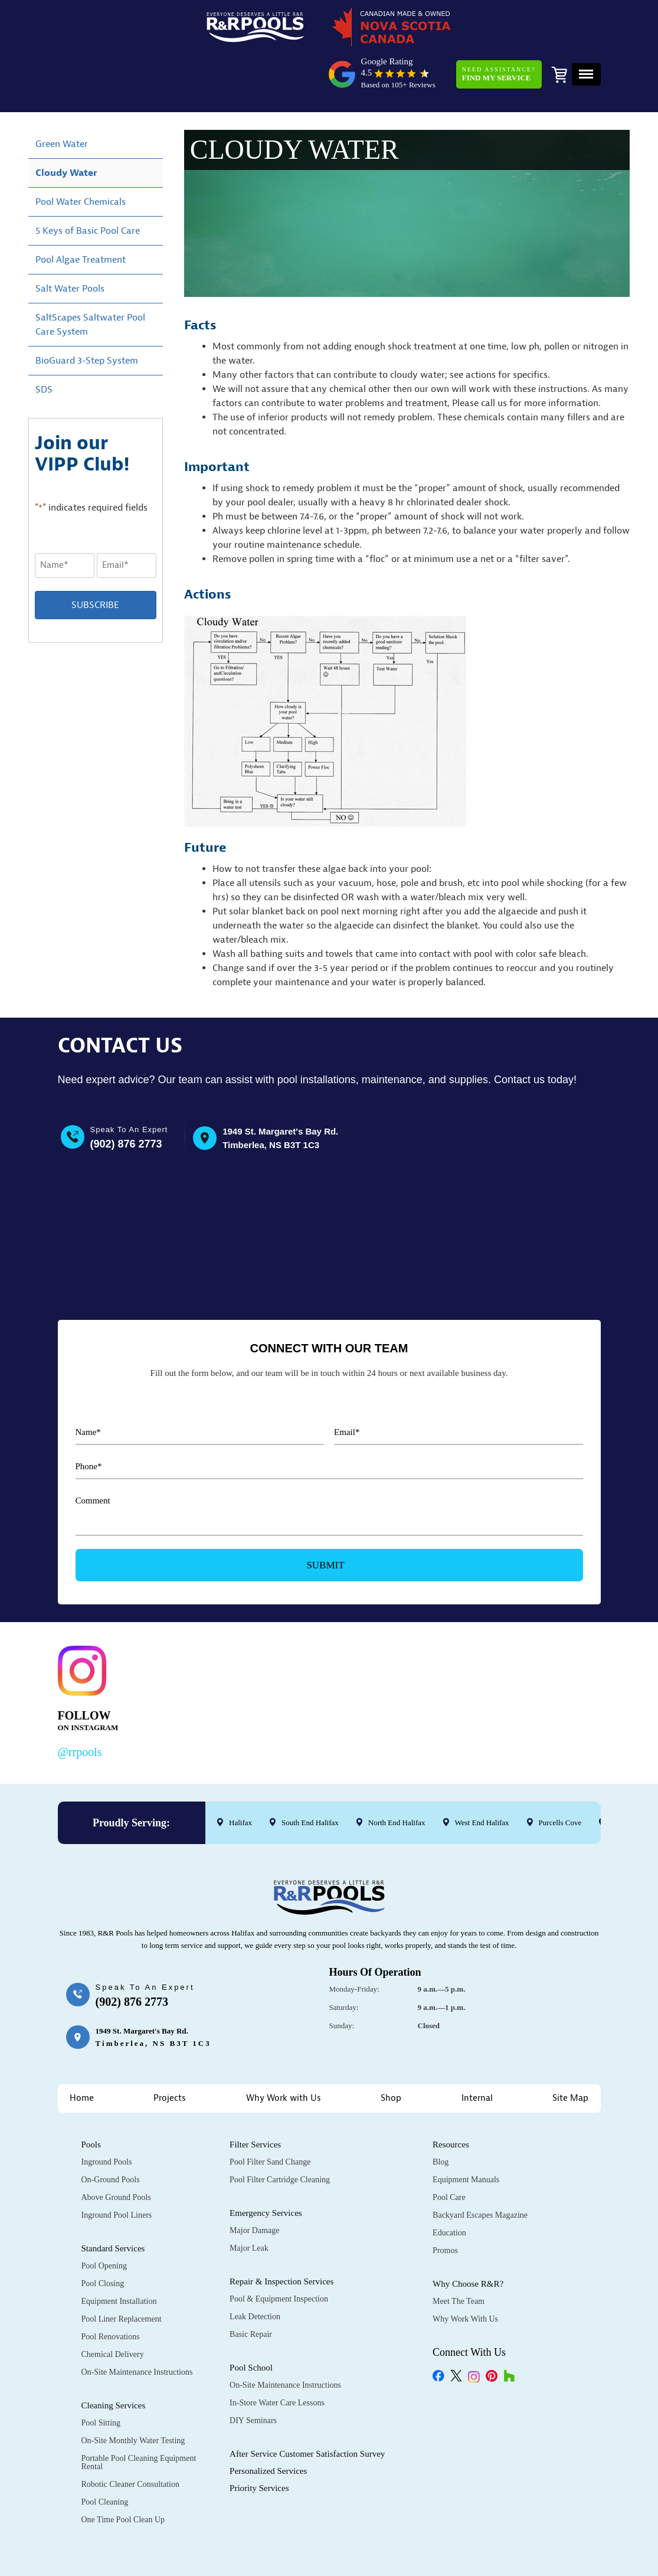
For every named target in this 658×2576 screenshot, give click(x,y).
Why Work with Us (283, 2052)
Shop (391, 2052)
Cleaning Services (113, 2360)
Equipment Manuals (466, 2134)
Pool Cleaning (105, 2456)
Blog (441, 2116)
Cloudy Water (66, 130)
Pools (91, 2099)
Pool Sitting (101, 2377)
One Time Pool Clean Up (123, 2474)
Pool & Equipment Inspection (279, 2253)
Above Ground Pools (116, 2151)
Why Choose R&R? (468, 2238)
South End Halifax (309, 1777)
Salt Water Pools (69, 245)
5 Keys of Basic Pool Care (87, 188)
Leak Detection (255, 2271)
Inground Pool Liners (116, 2169)
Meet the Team (459, 2255)
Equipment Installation (119, 2255)
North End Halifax (396, 1777)
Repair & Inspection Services (281, 2236)
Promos (445, 2205)
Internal (477, 2052)
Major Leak (249, 2202)
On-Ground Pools (110, 2134)
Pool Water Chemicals (80, 159)
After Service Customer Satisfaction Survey (307, 2408)
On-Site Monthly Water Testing (133, 2395)
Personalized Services (268, 2425)
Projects (169, 2052)
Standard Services (113, 2203)
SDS (44, 346)
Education (449, 2187)
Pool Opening (104, 2220)
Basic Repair (251, 2288)
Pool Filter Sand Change (270, 2116)
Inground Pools (106, 2116)
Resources (451, 2099)
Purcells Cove (559, 1777)
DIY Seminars (253, 2375)
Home (82, 2052)
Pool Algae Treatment (80, 217)
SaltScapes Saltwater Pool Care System (90, 282)
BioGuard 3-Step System (86, 317)
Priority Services (259, 2442)
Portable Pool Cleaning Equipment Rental (139, 2416)
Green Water (61, 101)
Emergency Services (266, 2167)
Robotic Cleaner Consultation (130, 2438)
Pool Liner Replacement (121, 2273)
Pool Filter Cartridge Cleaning (280, 2134)
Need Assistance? (496, 32)
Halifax (240, 1777)
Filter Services (255, 2099)
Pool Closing (103, 2238)
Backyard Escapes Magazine (480, 2169)
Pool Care (449, 2151)
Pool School (251, 2322)
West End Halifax (481, 1777)
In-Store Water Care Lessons (277, 2357)
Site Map (570, 2052)
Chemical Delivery (112, 2308)
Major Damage (254, 2185)
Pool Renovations (110, 2291)
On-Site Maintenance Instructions (137, 2326)
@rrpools (80, 1706)
